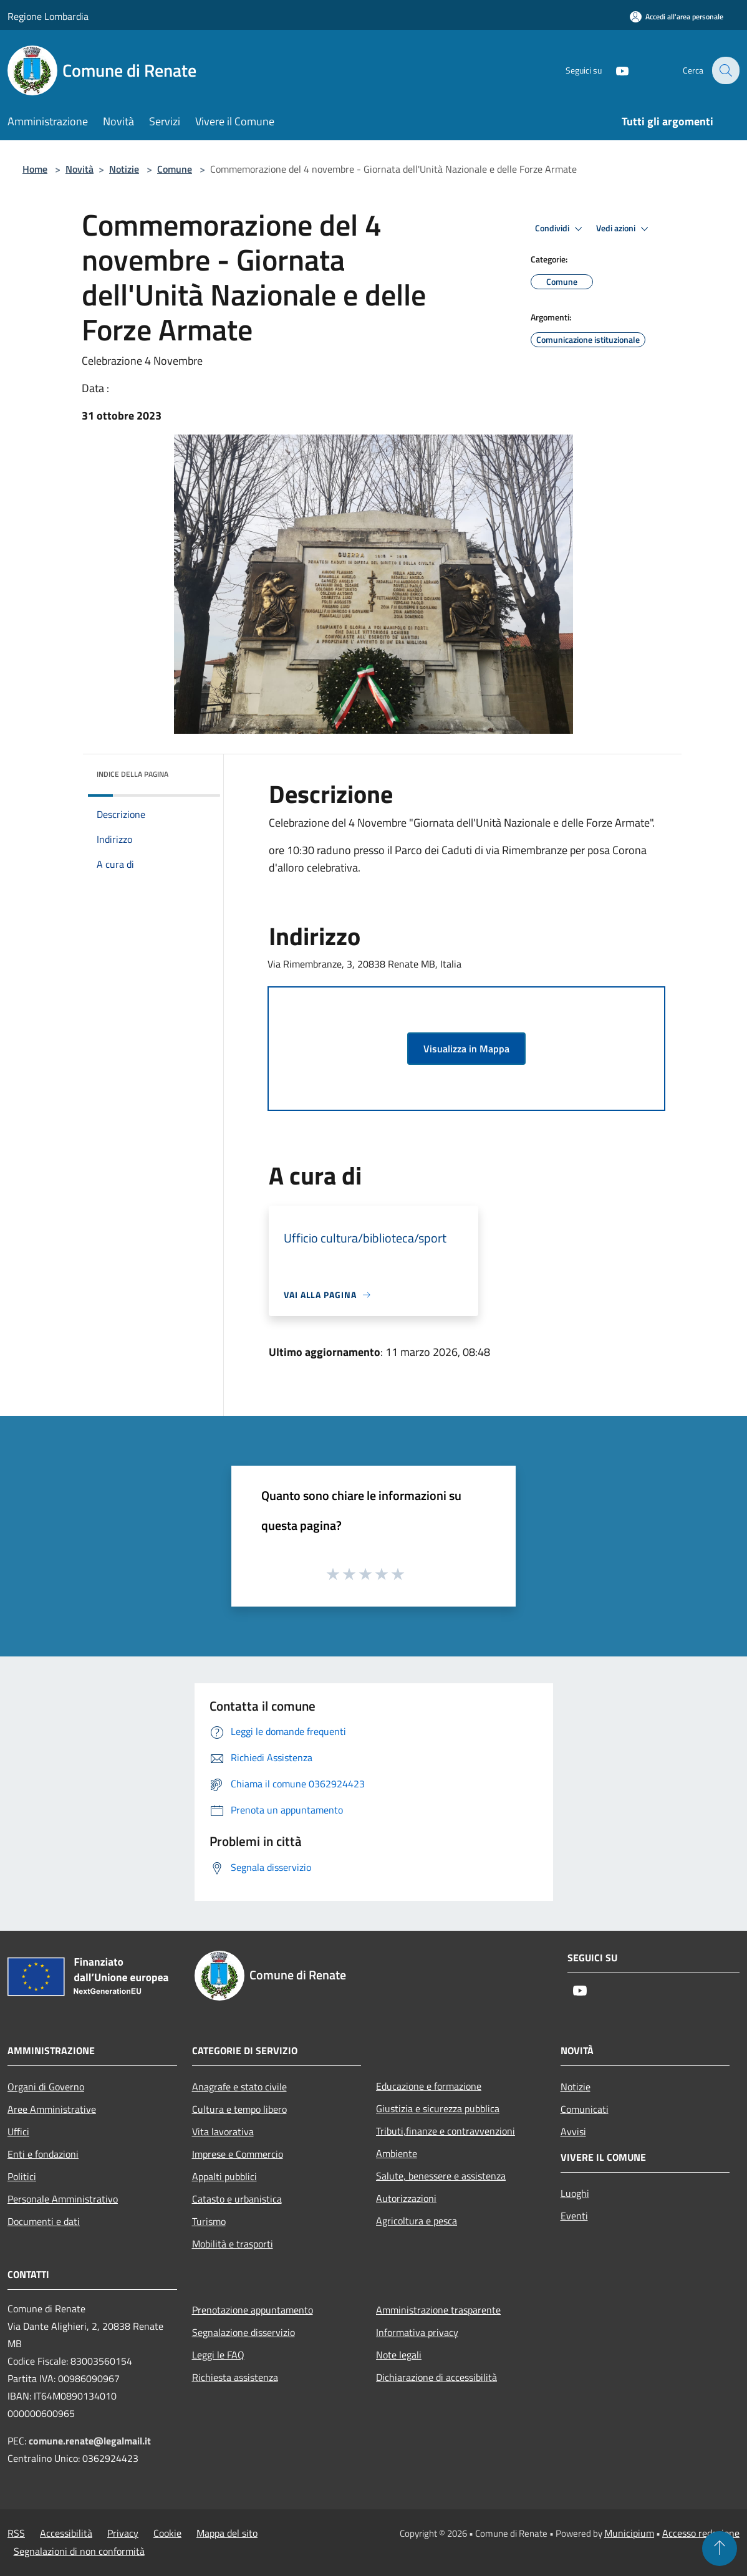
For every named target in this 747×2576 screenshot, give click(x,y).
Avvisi (573, 2131)
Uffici (18, 2131)
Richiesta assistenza (235, 2377)
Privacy (122, 2533)
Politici (21, 2176)
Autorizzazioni (406, 2198)
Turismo (209, 2221)
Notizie (124, 168)
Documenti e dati (43, 2221)
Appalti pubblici (224, 2176)
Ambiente (396, 2153)
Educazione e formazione (428, 2086)
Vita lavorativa (223, 2131)
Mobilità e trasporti (232, 2243)
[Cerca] (725, 70)
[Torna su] (719, 2548)
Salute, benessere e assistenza (441, 2175)
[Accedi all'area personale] (677, 16)
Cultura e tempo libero (239, 2109)
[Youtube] (613, 70)
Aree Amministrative (51, 2109)
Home (34, 168)
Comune (174, 168)
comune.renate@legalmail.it (90, 2440)
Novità (79, 168)
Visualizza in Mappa (466, 1048)
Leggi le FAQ (218, 2354)
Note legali (399, 2354)
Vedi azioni (624, 228)
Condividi (560, 228)
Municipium (629, 2533)
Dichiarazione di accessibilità (436, 2377)
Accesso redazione (701, 2533)
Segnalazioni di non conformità (79, 2551)
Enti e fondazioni (43, 2153)
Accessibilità (66, 2533)
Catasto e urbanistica (237, 2198)
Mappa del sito (227, 2533)
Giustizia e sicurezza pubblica (437, 2108)
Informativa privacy (417, 2332)
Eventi (574, 2215)
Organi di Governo (45, 2086)
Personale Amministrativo (62, 2198)
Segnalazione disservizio (243, 2332)
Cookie (167, 2533)
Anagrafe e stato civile (239, 2086)
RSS (16, 2533)
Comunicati (585, 2109)
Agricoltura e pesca (416, 2220)
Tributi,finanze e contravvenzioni (445, 2130)
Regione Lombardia (48, 16)
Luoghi (575, 2193)
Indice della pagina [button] (132, 774)
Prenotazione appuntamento (252, 2309)
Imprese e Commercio (237, 2153)
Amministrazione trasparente (438, 2309)
